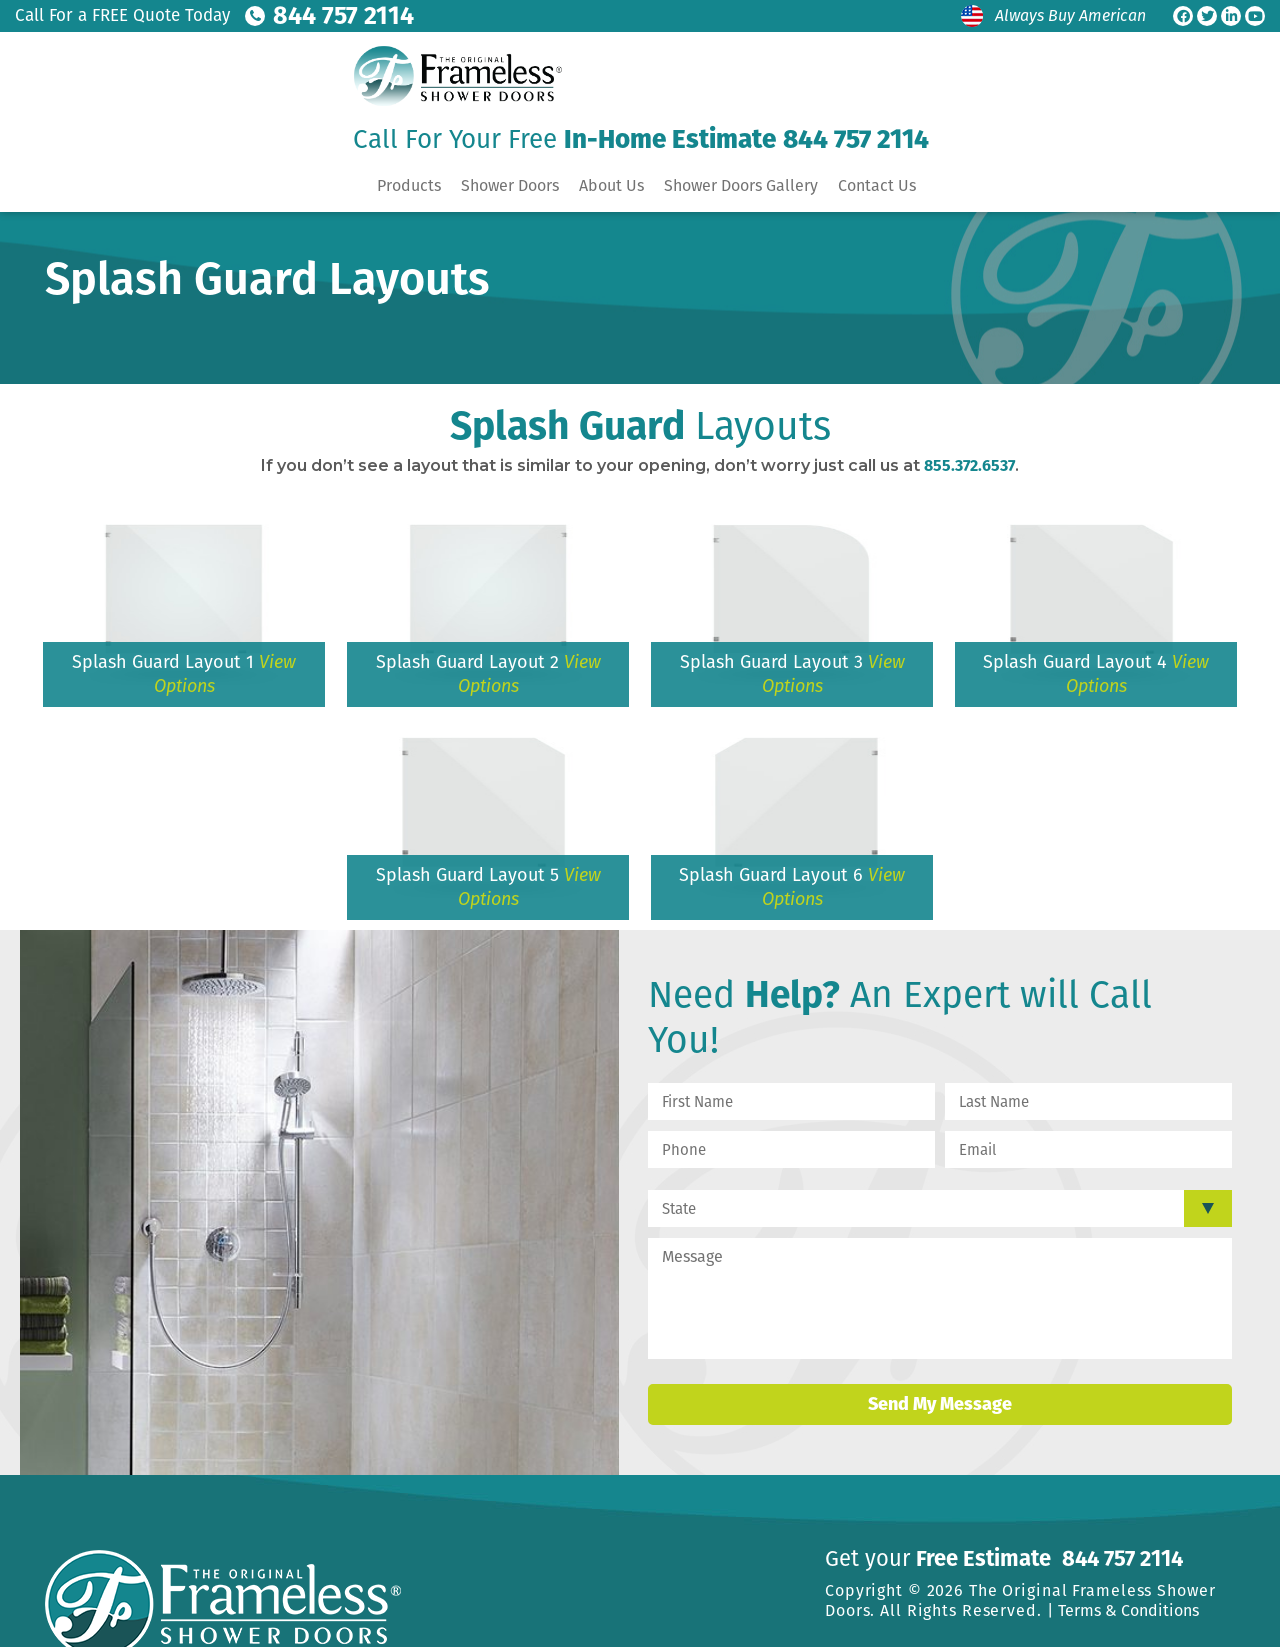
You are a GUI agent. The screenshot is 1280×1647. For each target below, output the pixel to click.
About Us (611, 183)
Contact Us (877, 183)
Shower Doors (510, 183)
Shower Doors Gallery (741, 183)
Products (409, 183)
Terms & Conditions (1128, 1610)
